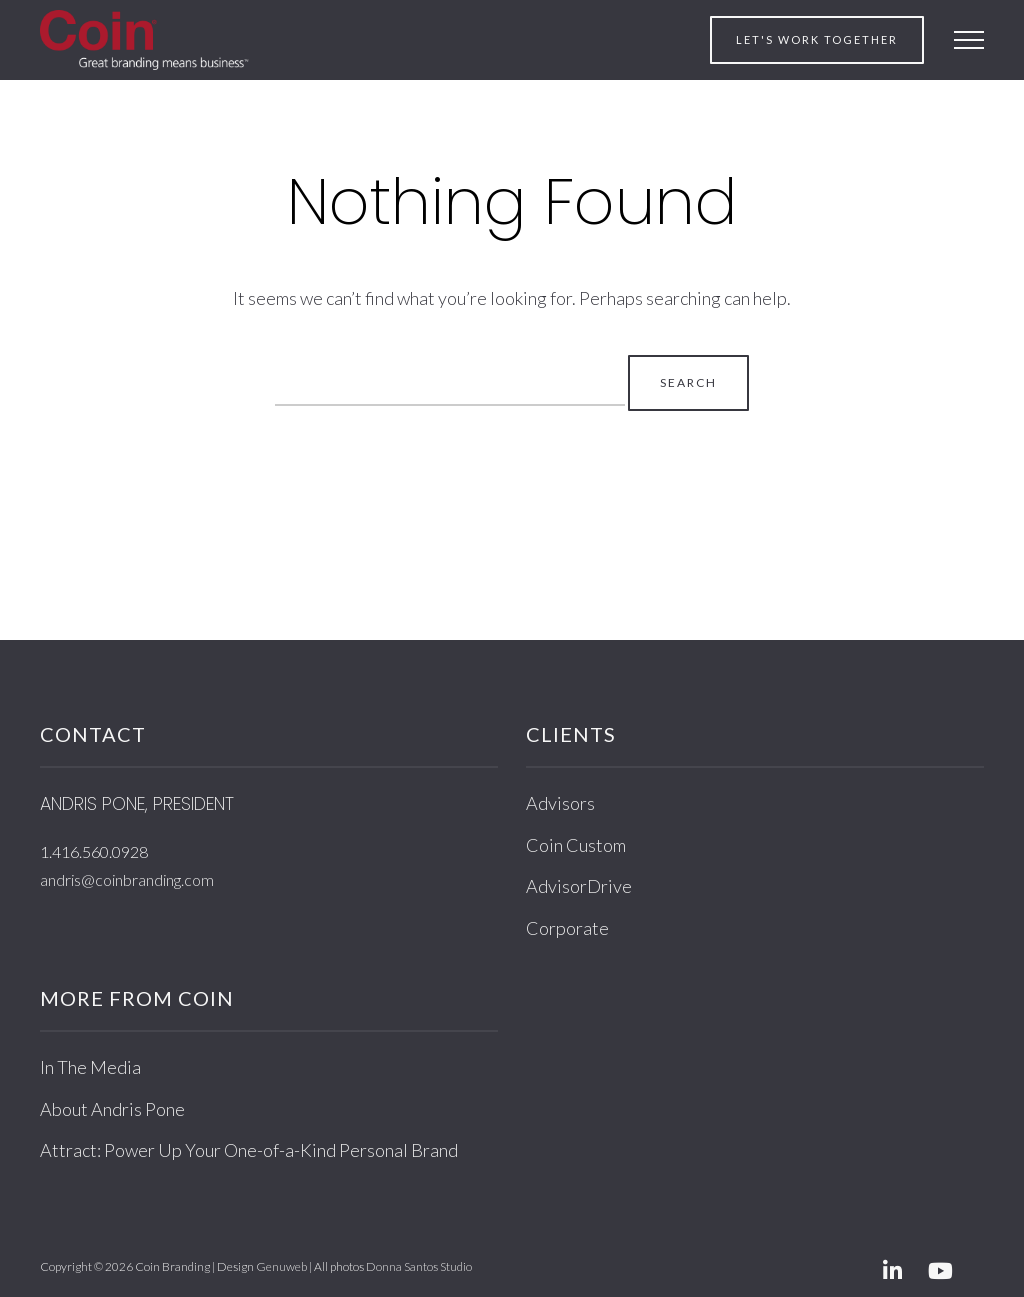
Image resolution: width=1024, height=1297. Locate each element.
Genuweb (281, 1266)
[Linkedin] (892, 1273)
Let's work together (817, 39)
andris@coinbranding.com (127, 879)
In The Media (90, 1067)
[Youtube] (940, 1273)
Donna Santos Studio (419, 1266)
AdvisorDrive (579, 886)
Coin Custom (576, 845)
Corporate (567, 928)
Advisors (560, 803)
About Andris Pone (112, 1109)
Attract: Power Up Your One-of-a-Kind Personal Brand (249, 1150)
